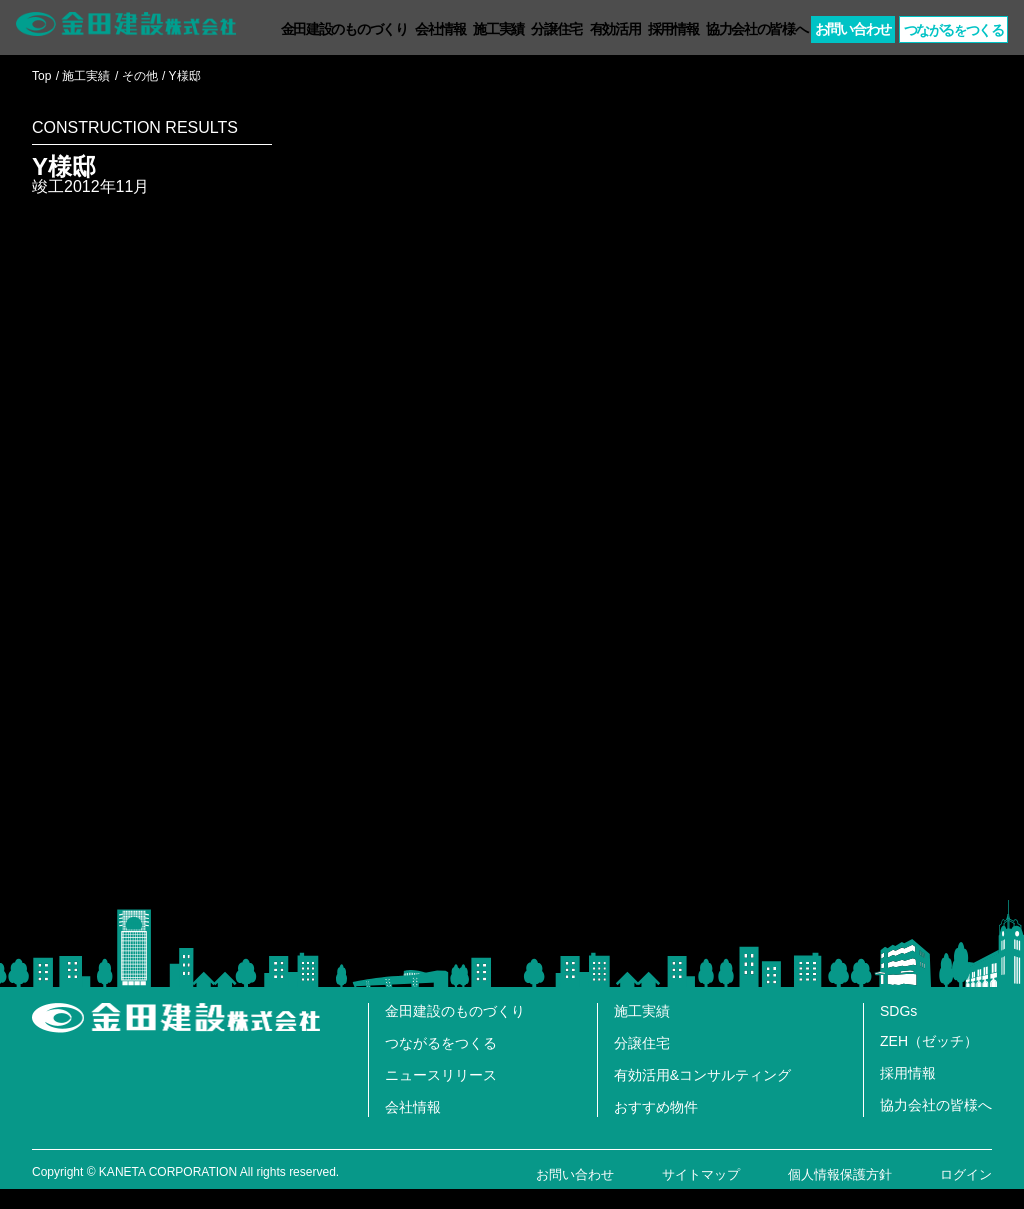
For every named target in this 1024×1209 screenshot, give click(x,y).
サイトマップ (701, 1174)
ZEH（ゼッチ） (929, 1041)
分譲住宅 (556, 29)
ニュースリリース (441, 1075)
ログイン (966, 1174)
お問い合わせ (853, 29)
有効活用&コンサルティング (702, 1075)
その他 (140, 76)
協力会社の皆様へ (757, 29)
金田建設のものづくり (344, 29)
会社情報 (440, 29)
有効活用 (615, 29)
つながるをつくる (441, 1043)
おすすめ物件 (656, 1107)
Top (41, 76)
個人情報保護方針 (840, 1174)
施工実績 (498, 29)
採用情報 (673, 29)
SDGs (898, 1011)
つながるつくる (954, 30)
